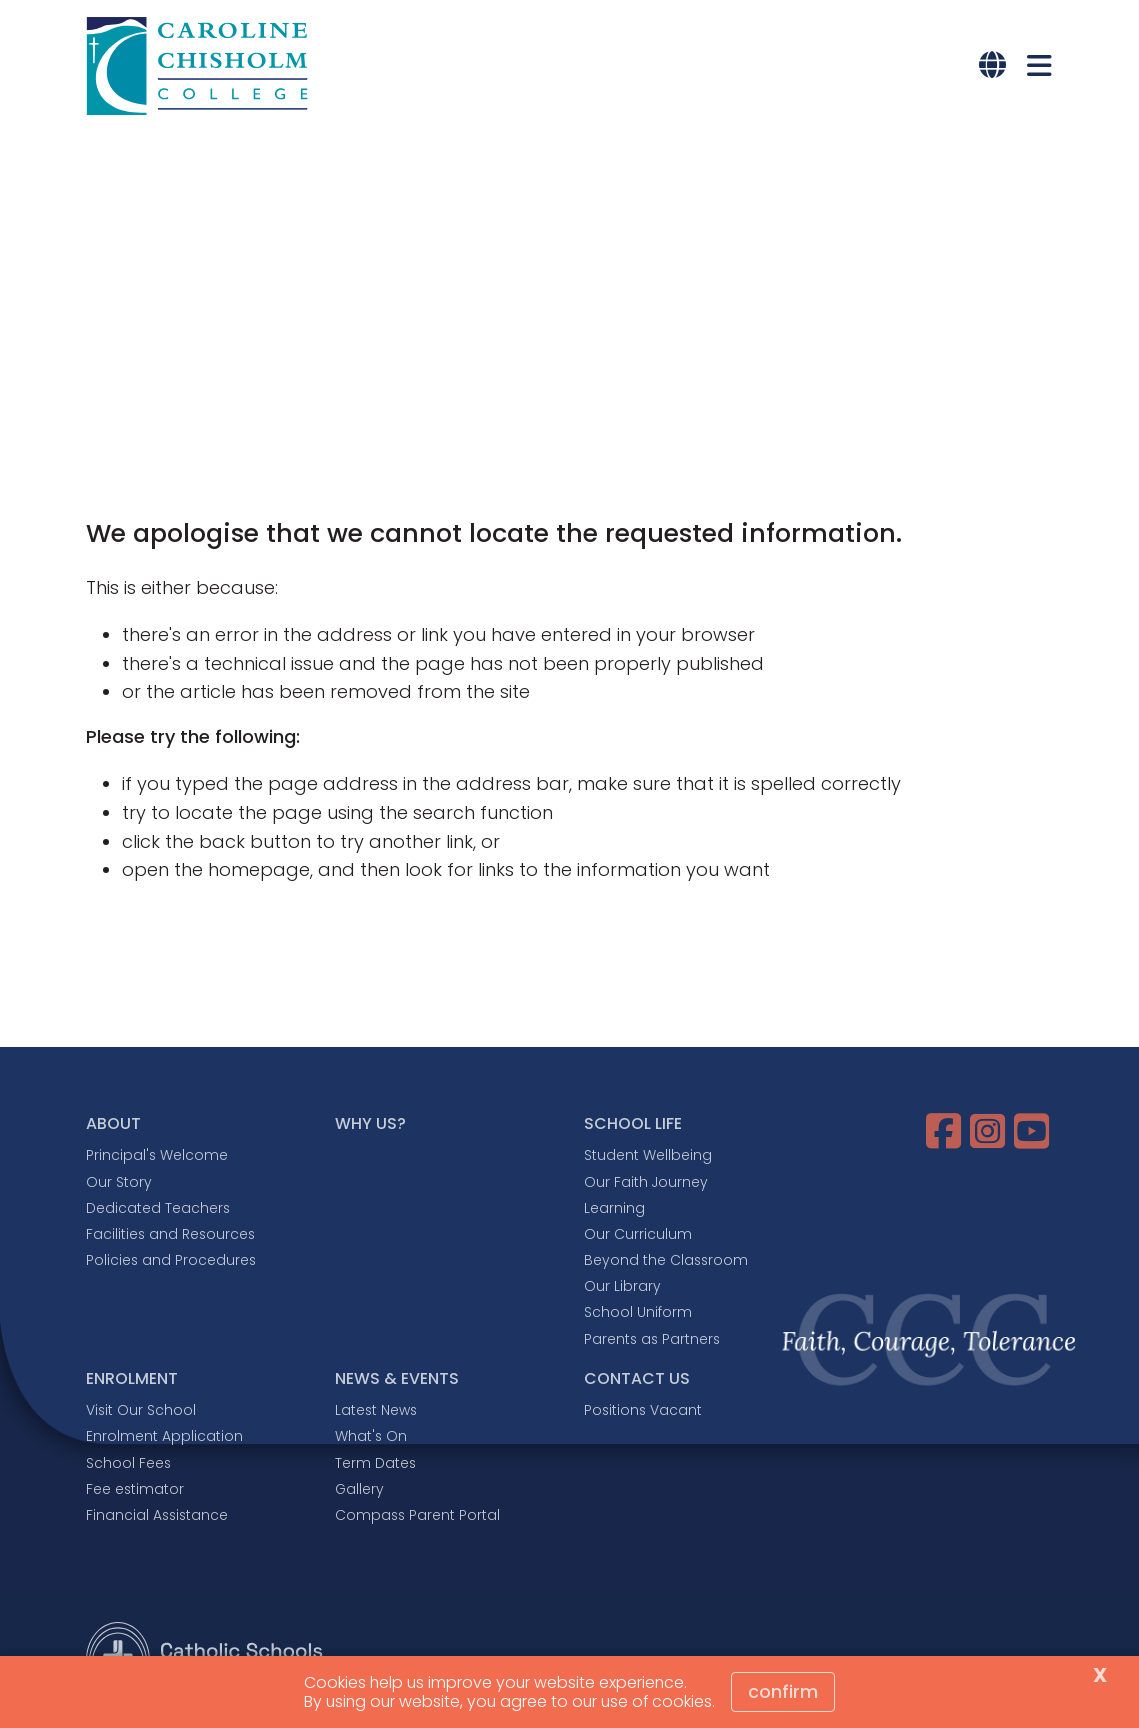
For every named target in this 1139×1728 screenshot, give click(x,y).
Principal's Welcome (157, 1155)
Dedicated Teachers (158, 1208)
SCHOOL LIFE (633, 1123)
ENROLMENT (132, 1378)
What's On (371, 1436)
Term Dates (375, 1463)
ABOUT (113, 1123)
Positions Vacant (643, 1410)
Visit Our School (141, 1410)
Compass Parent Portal (417, 1515)
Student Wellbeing (648, 1155)
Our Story (119, 1182)
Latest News (376, 1410)
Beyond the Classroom (666, 1260)
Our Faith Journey (646, 1182)
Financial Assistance (157, 1515)
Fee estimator (135, 1489)
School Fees (128, 1463)
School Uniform (638, 1312)
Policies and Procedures (171, 1260)
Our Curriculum (638, 1234)
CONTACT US (637, 1378)
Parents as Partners (652, 1339)
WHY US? (370, 1123)
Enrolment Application (164, 1436)
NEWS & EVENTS (397, 1378)
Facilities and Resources (170, 1234)
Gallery (359, 1489)
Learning (614, 1208)
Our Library (622, 1286)
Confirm (783, 1691)
